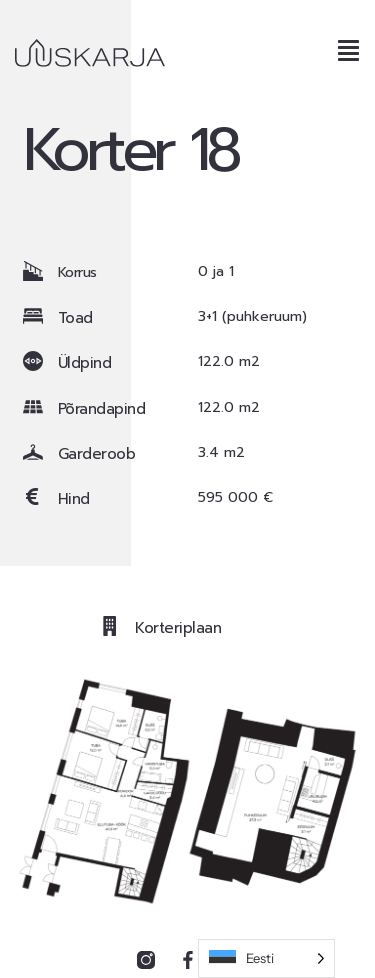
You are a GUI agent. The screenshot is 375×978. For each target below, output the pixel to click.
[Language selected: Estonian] (266, 958)
